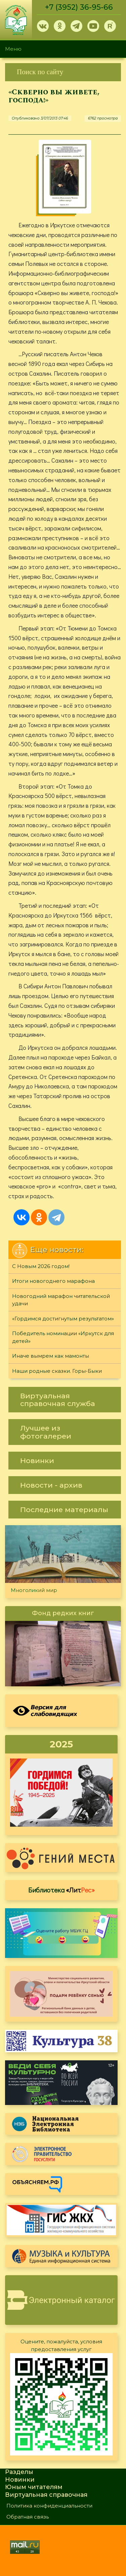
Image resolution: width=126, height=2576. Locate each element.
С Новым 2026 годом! (41, 1266)
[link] (63, 72)
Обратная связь (27, 2517)
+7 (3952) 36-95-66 (79, 7)
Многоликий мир (34, 1590)
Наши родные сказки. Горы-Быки (57, 1371)
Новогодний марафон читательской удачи (61, 1300)
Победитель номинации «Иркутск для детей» (63, 1337)
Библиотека (61, 1889)
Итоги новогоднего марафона (53, 1281)
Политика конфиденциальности (49, 2505)
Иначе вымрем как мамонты (50, 1356)
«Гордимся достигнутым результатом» (63, 1318)
